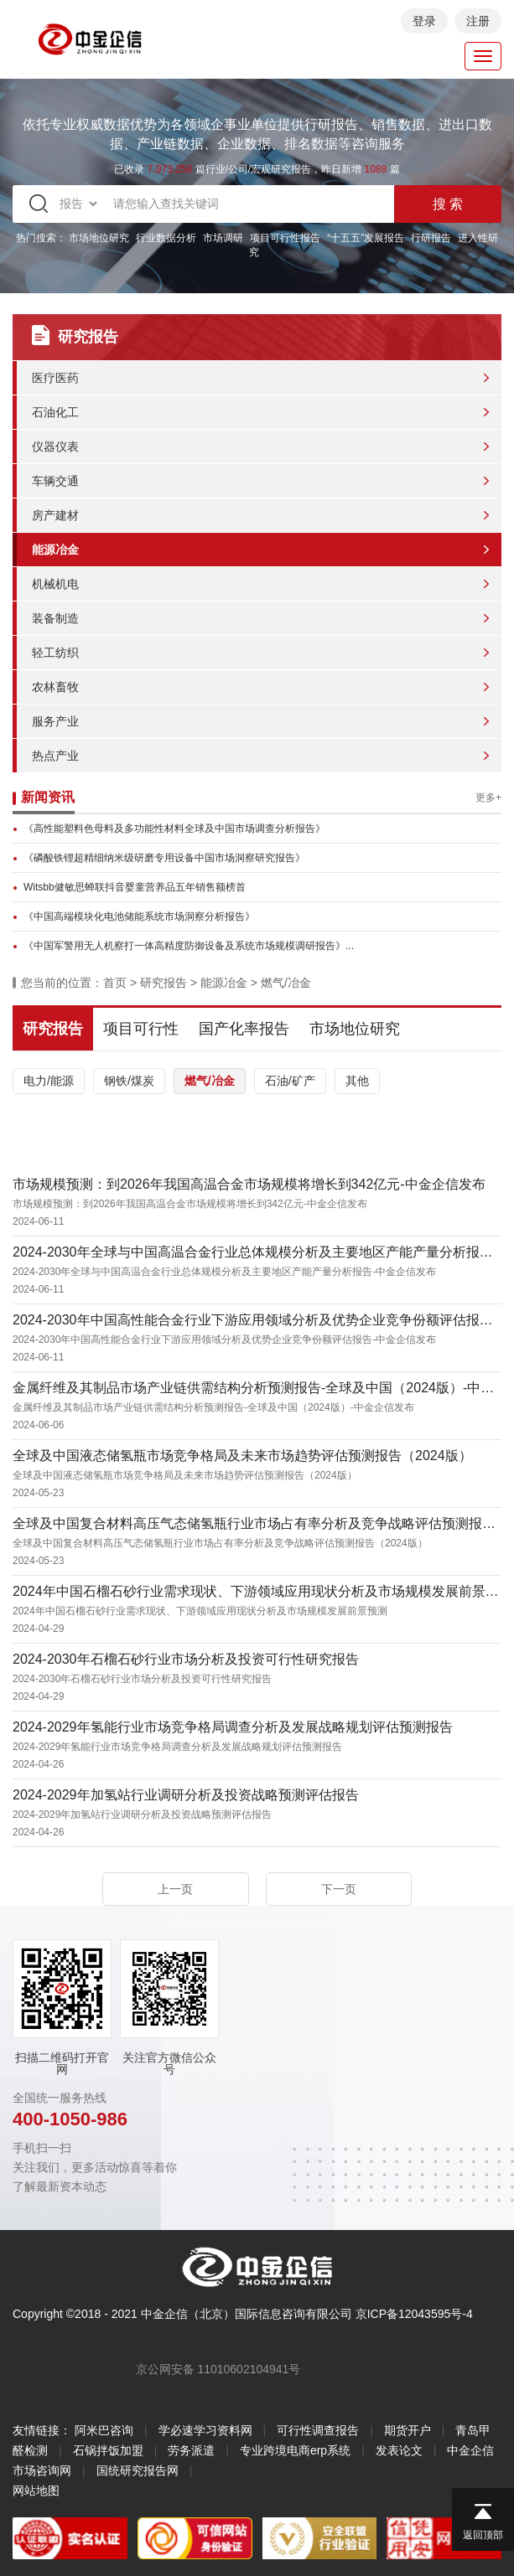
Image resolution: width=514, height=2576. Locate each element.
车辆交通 (55, 481)
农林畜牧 (55, 687)
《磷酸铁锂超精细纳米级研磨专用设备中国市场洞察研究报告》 (164, 858)
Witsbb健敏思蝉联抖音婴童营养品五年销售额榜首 (134, 887)
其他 (357, 1080)
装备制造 (55, 618)
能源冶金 (55, 549)
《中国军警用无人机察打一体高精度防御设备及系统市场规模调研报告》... (188, 946)
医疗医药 (55, 378)
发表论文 (399, 2450)
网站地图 (36, 2490)
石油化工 (55, 412)
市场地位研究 (99, 238)
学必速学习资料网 (205, 2430)
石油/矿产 (290, 1080)
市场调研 (223, 238)
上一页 (175, 1889)
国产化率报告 (244, 1028)
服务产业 (55, 721)
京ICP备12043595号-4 (414, 2313)
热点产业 (55, 755)
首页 (115, 982)
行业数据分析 (166, 238)
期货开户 (407, 2430)
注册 (478, 21)
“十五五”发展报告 (365, 238)
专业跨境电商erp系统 (295, 2450)
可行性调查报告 (318, 2430)
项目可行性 (141, 1028)
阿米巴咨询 (104, 2430)
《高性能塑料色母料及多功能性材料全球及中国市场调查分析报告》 (174, 828)
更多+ (488, 797)
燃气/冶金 (286, 982)
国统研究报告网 (137, 2470)
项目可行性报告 (285, 238)
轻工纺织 (55, 652)
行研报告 (431, 238)
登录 (424, 21)
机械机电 (55, 584)
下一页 (338, 1889)
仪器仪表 (55, 446)
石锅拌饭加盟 (108, 2450)
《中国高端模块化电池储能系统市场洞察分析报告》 (139, 916)
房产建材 (55, 515)
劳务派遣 (191, 2450)
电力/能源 (48, 1080)
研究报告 (163, 982)
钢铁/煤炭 (129, 1080)
